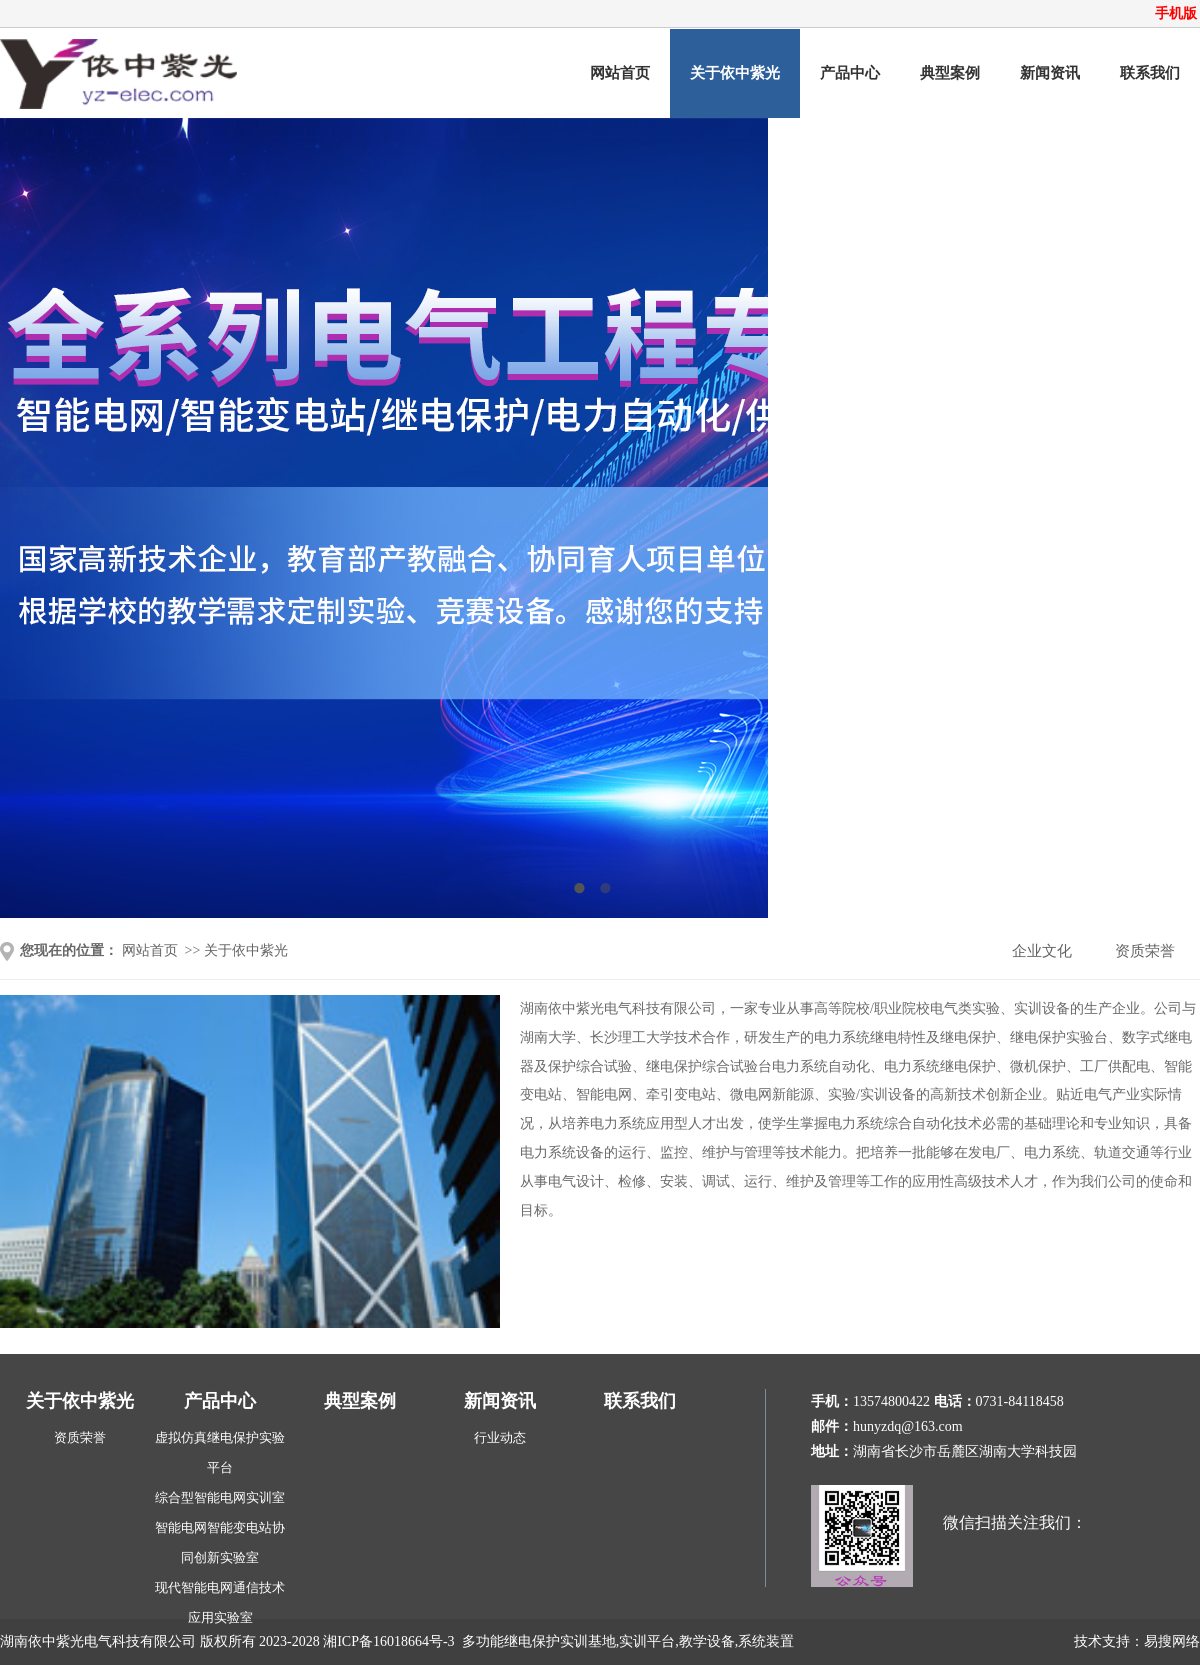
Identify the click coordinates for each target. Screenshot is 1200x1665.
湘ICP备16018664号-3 (388, 1641)
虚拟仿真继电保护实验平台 (220, 1452)
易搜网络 (1172, 1641)
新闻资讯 (1050, 73)
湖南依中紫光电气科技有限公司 (98, 1641)
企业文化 (1042, 951)
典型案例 (950, 73)
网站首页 (620, 73)
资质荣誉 (1145, 951)
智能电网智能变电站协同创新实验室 (220, 1542)
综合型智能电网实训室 (220, 1497)
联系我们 (1150, 73)
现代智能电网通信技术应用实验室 (220, 1602)
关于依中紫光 (735, 73)
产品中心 (850, 73)
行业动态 (500, 1437)
